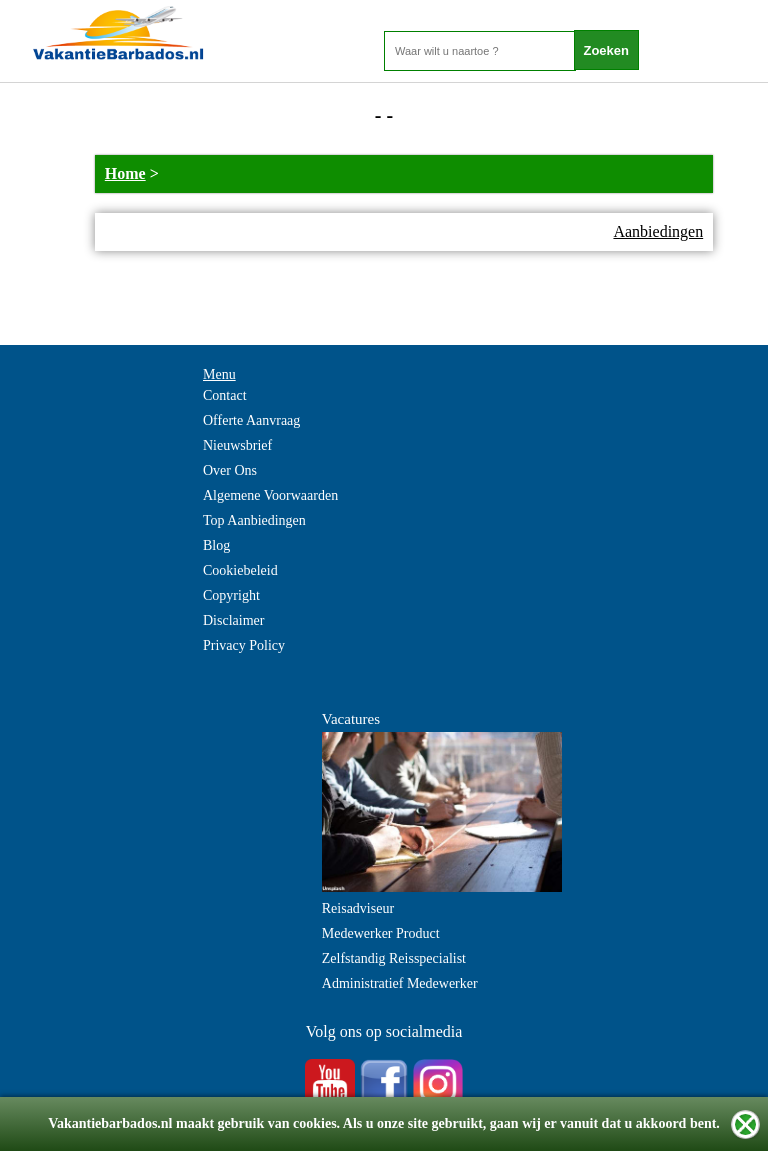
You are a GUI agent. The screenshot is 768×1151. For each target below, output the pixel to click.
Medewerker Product (381, 933)
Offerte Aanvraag (251, 420)
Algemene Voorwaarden (270, 495)
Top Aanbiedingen (254, 520)
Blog (216, 545)
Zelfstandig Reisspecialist (394, 958)
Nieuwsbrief (237, 445)
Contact (225, 395)
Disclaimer (233, 620)
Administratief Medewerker (400, 983)
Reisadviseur (358, 908)
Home (125, 173)
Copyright (231, 595)
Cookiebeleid (240, 570)
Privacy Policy (244, 645)
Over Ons (230, 470)
